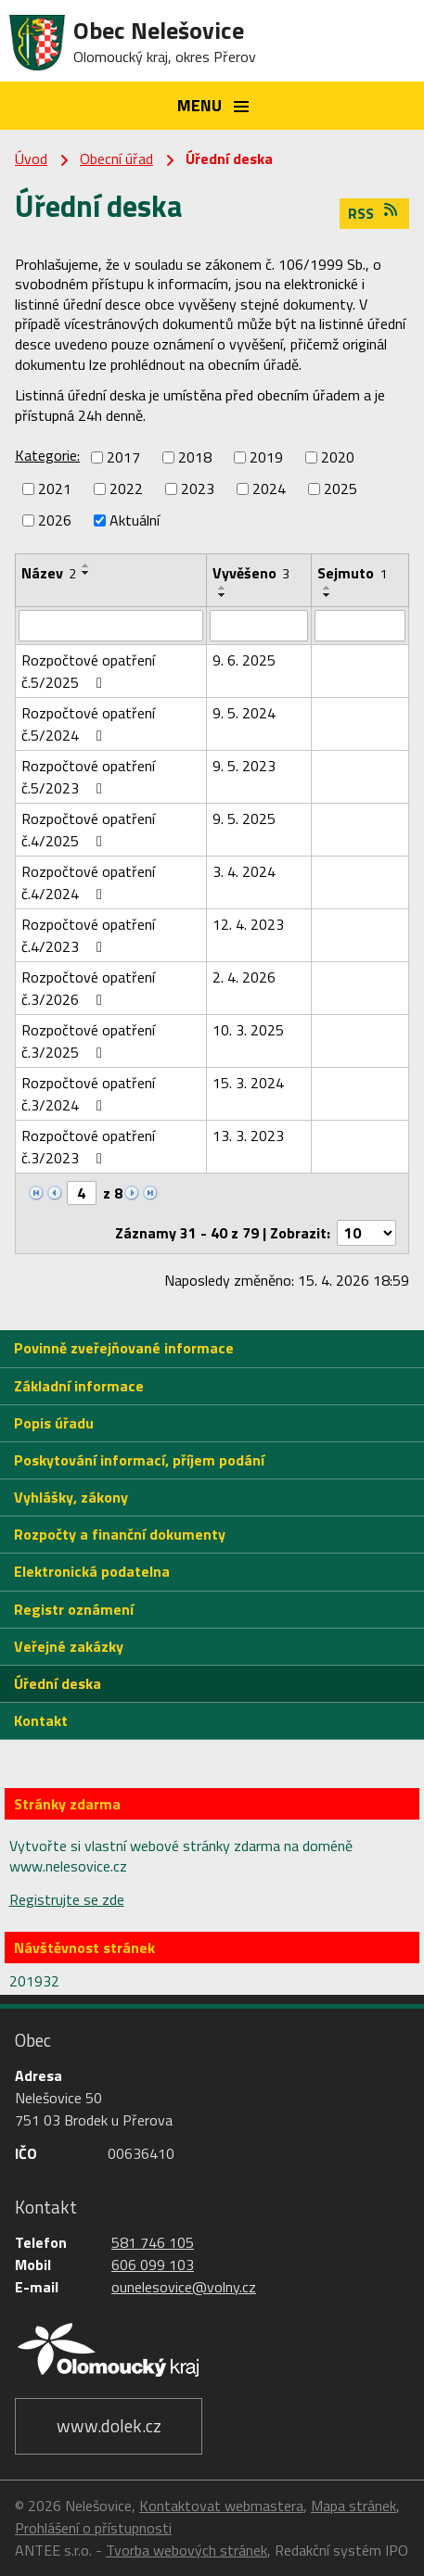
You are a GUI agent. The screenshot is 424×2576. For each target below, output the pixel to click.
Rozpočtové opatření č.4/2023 (88, 935)
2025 (340, 488)
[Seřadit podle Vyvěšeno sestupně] (222, 595)
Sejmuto (352, 573)
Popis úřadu (54, 1423)
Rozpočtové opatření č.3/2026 (88, 988)
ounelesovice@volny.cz (183, 2287)
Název (48, 573)
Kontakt (41, 1720)
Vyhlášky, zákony (71, 1497)
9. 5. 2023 (244, 766)
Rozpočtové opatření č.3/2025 (88, 1041)
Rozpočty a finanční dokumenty (119, 1534)
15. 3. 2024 (248, 1083)
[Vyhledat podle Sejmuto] (360, 625)
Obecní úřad (116, 158)
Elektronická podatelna (92, 1571)
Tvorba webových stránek (186, 2550)
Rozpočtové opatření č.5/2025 (88, 671)
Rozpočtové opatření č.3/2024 (88, 1094)
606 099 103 (152, 2264)
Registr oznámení (74, 1609)
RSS (374, 213)
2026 (54, 520)
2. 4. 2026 (244, 977)
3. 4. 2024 (244, 871)
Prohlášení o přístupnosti (93, 2528)
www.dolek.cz (109, 2425)
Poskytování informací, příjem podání (139, 1460)
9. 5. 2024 (244, 713)
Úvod (31, 158)
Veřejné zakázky (68, 1646)
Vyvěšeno (250, 573)
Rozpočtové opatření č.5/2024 (88, 724)
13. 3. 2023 (248, 1135)
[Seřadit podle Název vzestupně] (86, 565)
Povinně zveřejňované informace (124, 1348)
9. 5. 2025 (244, 818)
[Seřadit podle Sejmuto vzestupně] (327, 587)
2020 (337, 457)
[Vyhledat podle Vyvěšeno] (259, 625)
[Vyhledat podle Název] (111, 625)
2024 (269, 488)
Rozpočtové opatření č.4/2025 (88, 829)
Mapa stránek (353, 2505)
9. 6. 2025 (244, 660)
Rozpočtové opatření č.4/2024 (88, 882)
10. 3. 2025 (248, 1030)
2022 (126, 488)
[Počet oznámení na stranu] (366, 1233)
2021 (54, 488)
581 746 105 (152, 2242)
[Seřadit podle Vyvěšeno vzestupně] (222, 587)
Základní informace (79, 1386)
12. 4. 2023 (248, 924)
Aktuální (134, 520)
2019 (266, 457)
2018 (195, 457)
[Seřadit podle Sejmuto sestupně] (327, 595)
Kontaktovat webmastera (221, 2505)
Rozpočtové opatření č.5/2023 (88, 777)
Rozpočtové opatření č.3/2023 (88, 1146)
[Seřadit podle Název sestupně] (86, 573)
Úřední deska (57, 1683)
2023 (197, 488)
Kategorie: (47, 455)
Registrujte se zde (66, 1899)
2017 (123, 457)
